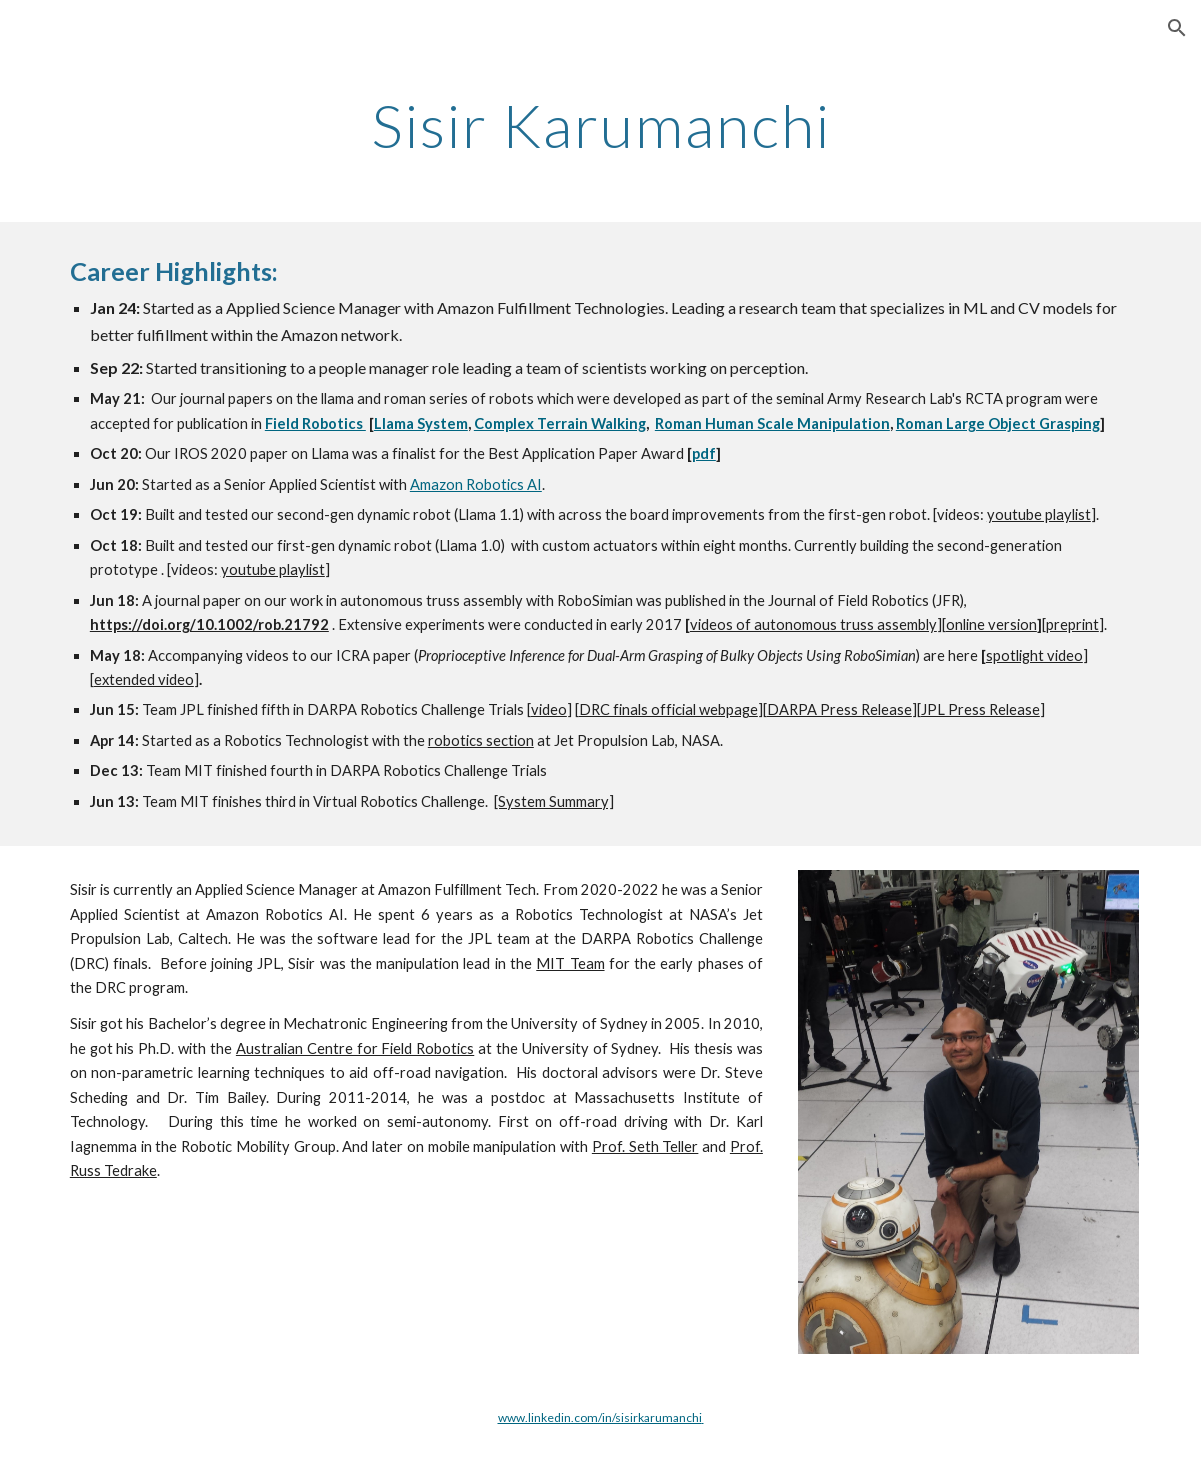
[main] (600, 125)
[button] (1177, 28)
